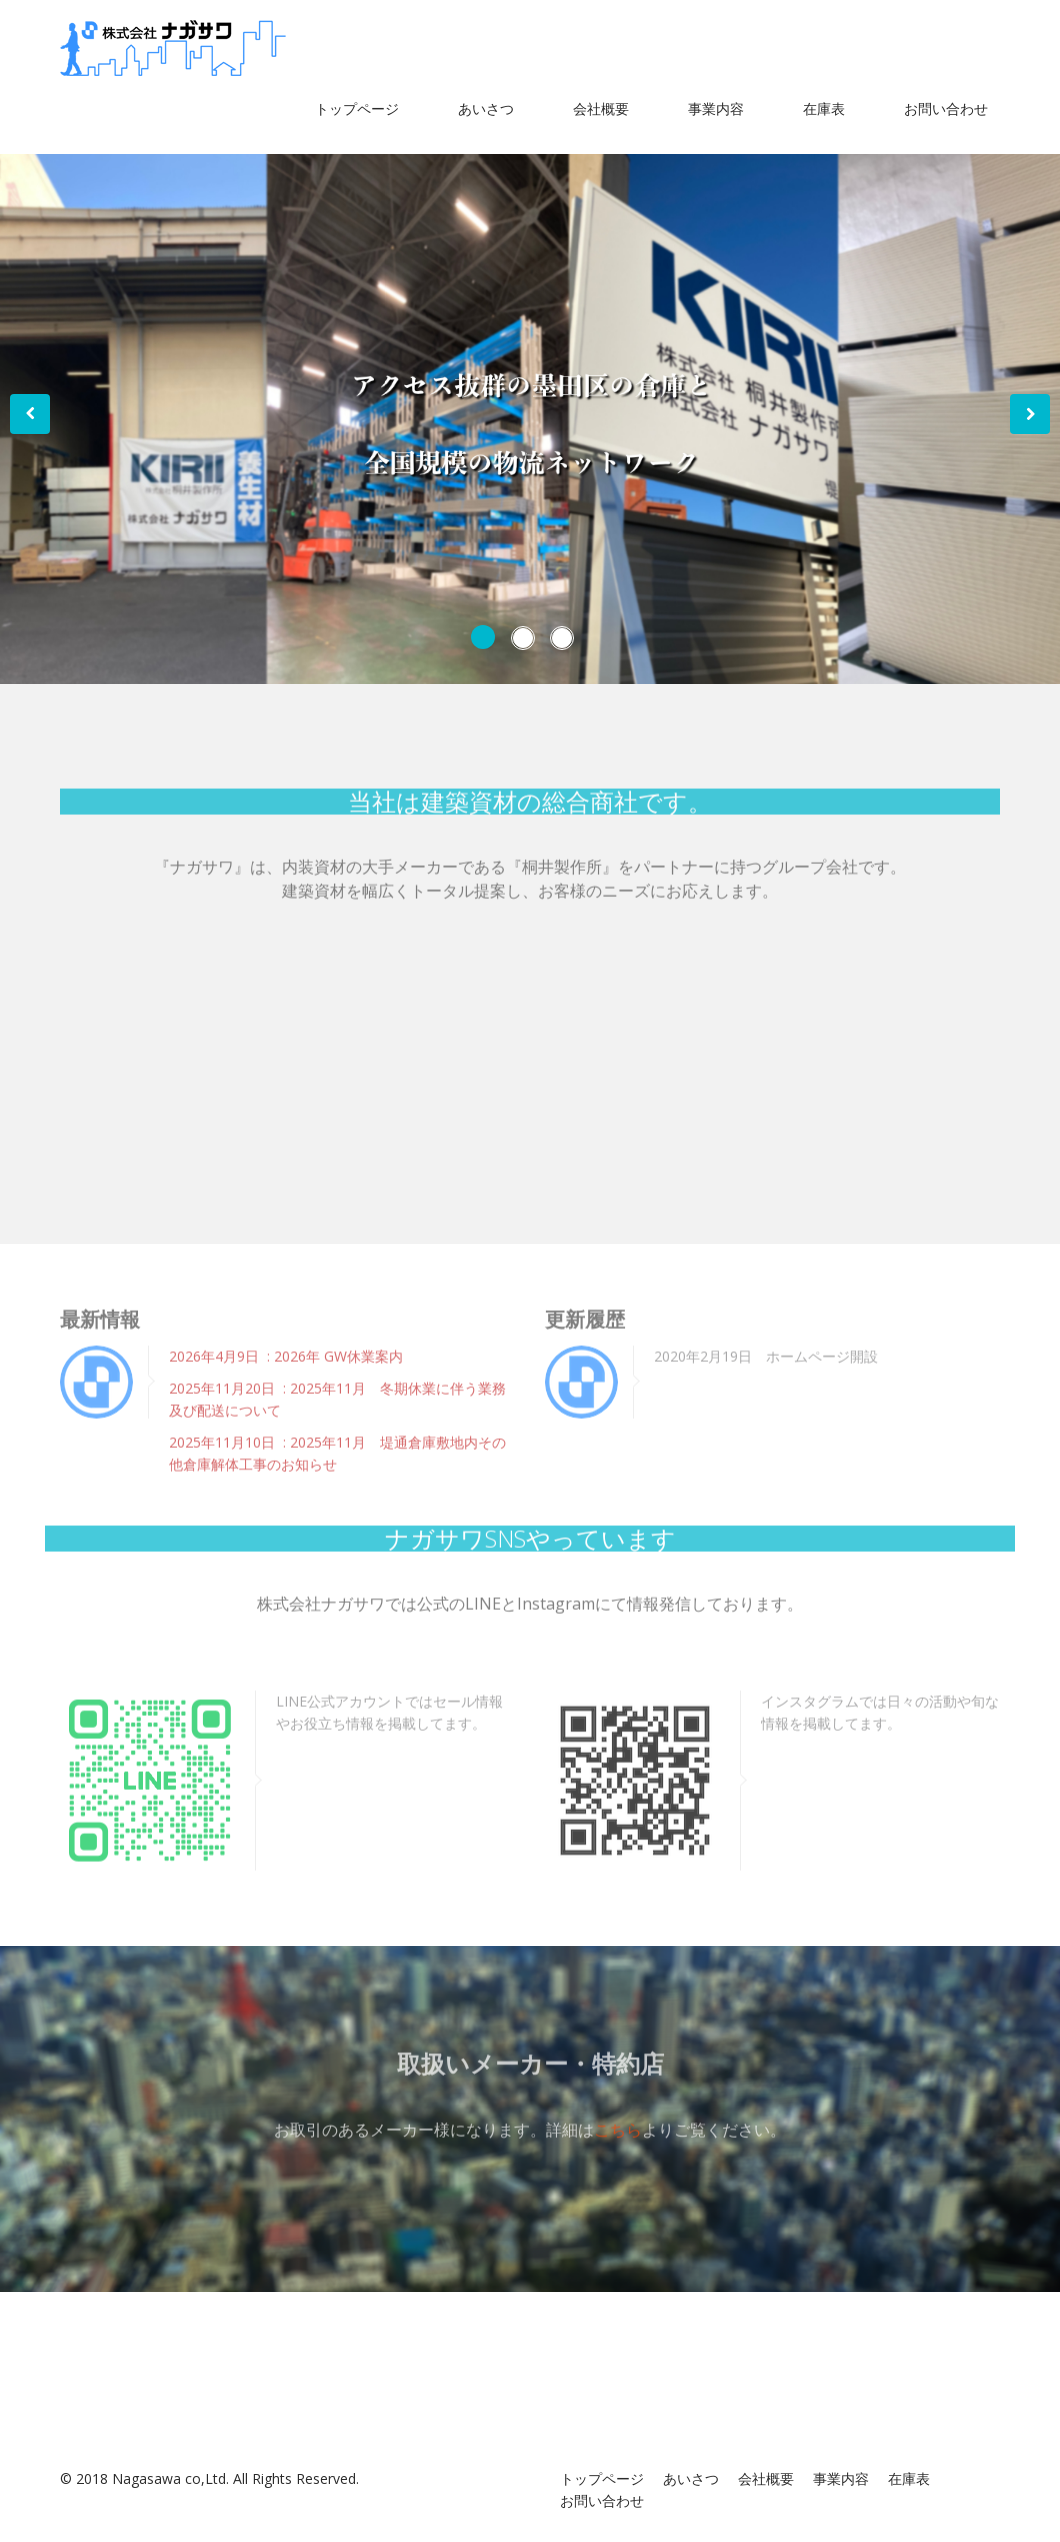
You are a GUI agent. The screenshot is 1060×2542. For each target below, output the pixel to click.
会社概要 (601, 108)
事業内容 (716, 108)
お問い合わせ (946, 108)
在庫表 (824, 108)
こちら (618, 2121)
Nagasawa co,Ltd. (170, 2478)
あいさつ (486, 108)
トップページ (357, 108)
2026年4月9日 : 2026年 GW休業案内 (286, 1348)
